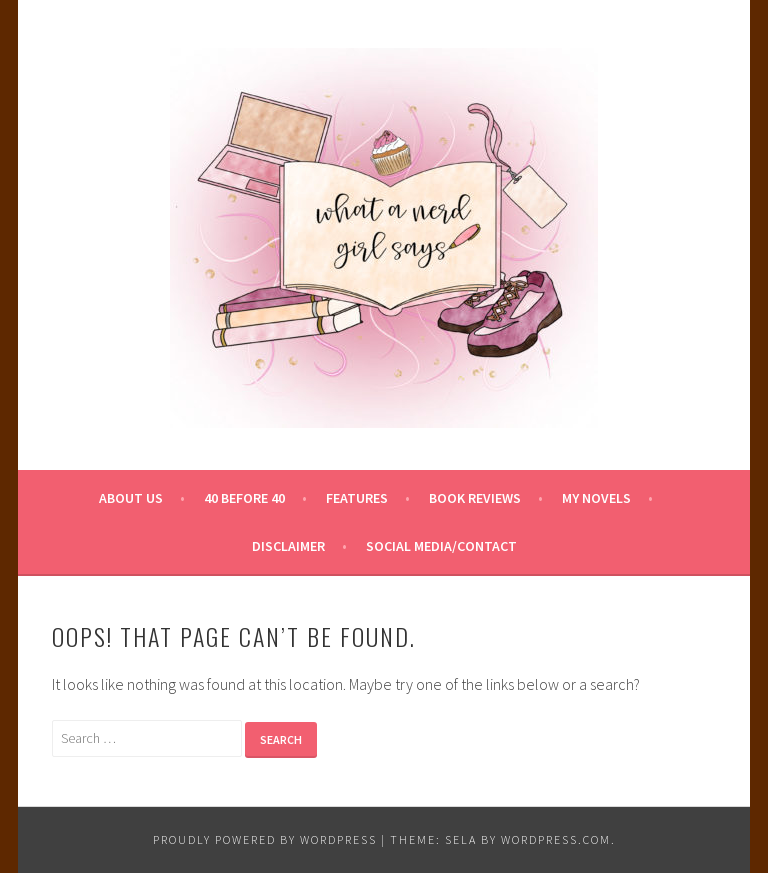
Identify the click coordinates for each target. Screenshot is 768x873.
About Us (131, 498)
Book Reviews (475, 498)
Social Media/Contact (441, 546)
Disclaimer (288, 546)
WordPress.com (556, 839)
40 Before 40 (244, 498)
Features (357, 498)
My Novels (596, 498)
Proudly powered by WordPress (265, 839)
